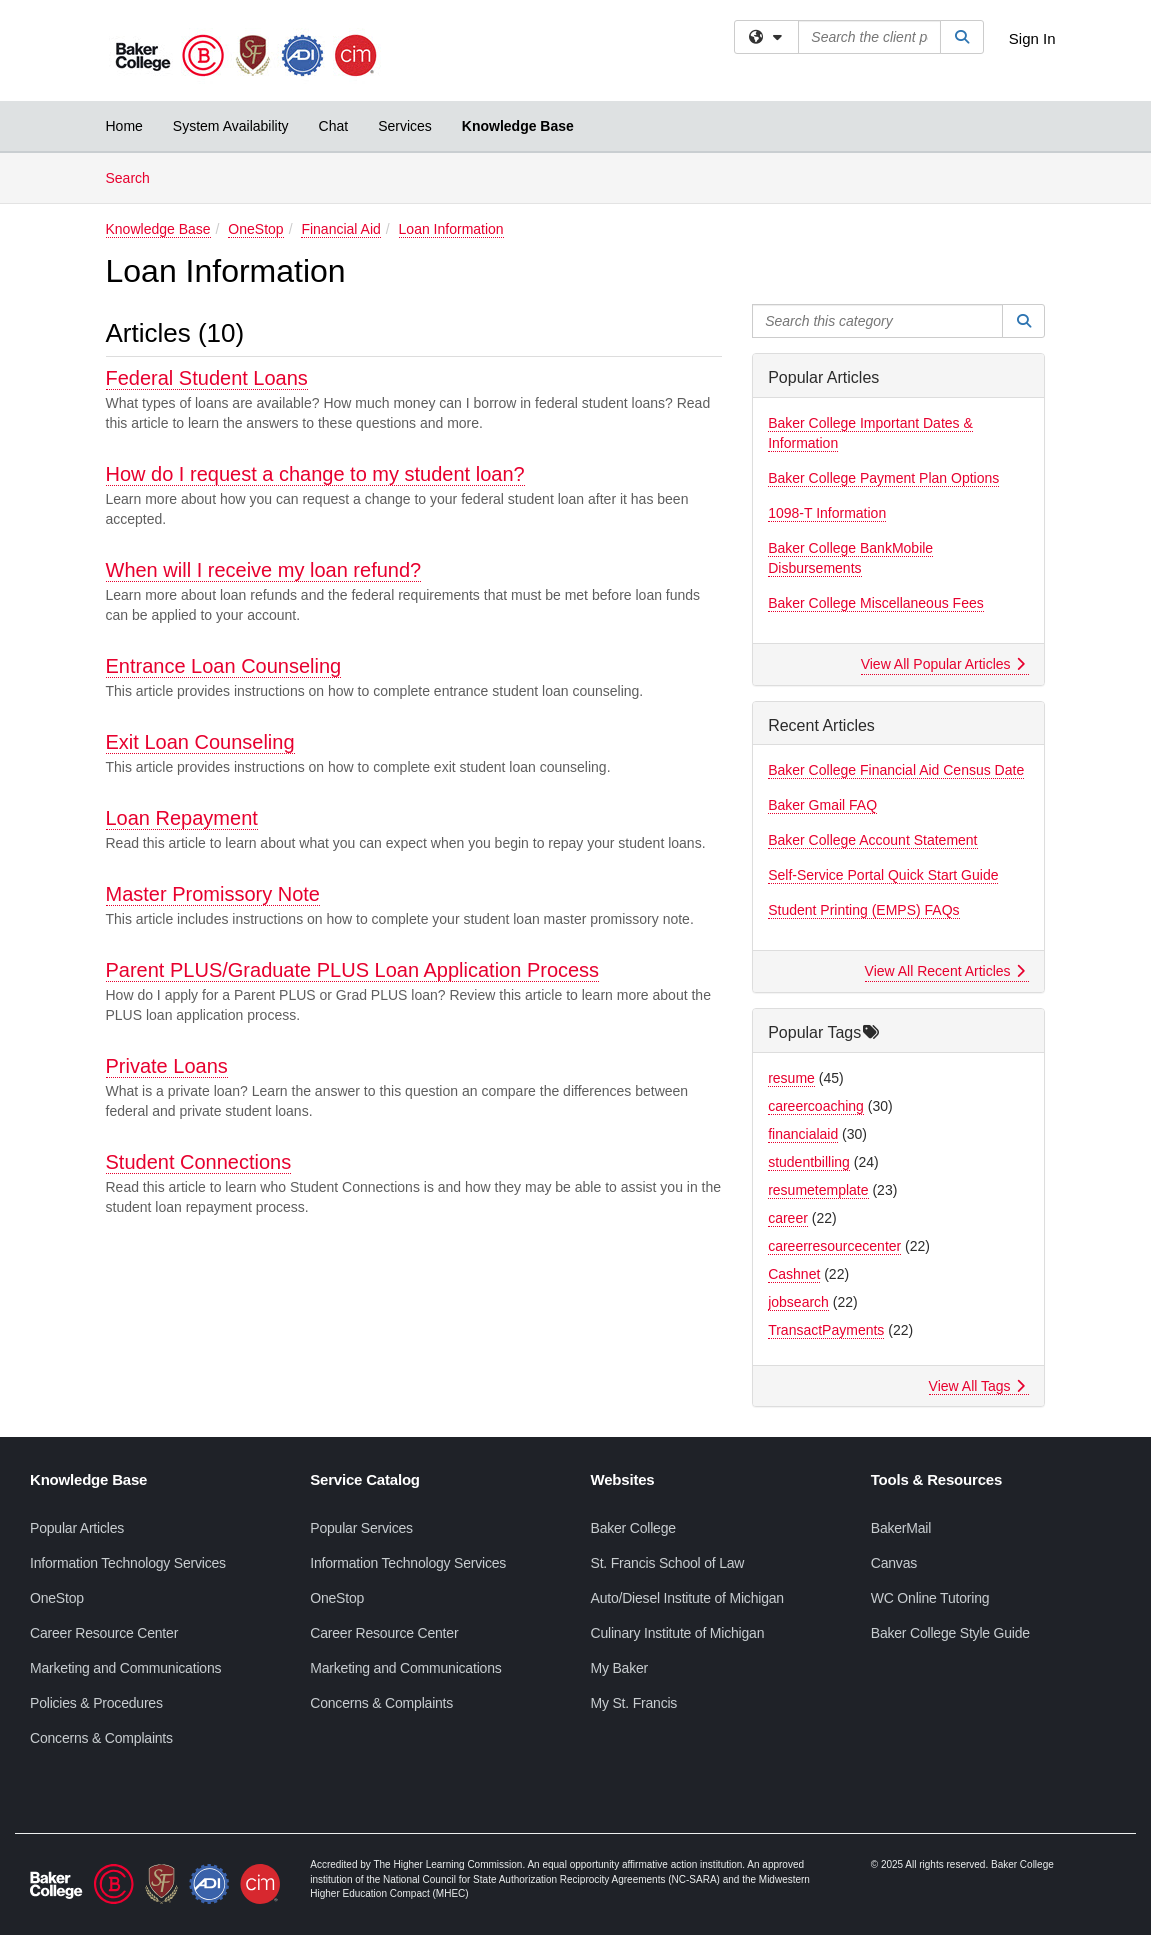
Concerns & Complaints (101, 1738)
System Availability (231, 126)
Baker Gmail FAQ (822, 805)
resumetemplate (818, 1190)
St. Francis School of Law (668, 1563)
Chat (334, 126)
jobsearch (798, 1302)
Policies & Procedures (96, 1703)
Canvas (894, 1563)
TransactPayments (826, 1330)
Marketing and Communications (125, 1668)
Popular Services (361, 1528)
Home (124, 126)
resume (791, 1078)
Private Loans (167, 1066)
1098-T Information (827, 513)
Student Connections (199, 1162)
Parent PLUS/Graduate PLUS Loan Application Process (353, 970)
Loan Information (451, 229)
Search (135, 176)
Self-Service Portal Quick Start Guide (883, 875)
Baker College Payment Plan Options (883, 478)
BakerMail (901, 1528)
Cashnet (794, 1274)
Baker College (633, 1528)
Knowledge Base (518, 126)
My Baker (620, 1668)
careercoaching (816, 1106)
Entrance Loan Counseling (224, 666)
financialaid (803, 1134)
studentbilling (809, 1162)
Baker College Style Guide (950, 1633)
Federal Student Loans (207, 378)
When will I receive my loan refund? (264, 570)
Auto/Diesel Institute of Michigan (687, 1598)
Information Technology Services (128, 1563)
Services (405, 126)
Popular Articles (77, 1528)
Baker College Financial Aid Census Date (896, 770)
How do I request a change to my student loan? (315, 474)
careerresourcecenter (834, 1246)
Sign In (1032, 38)
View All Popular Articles (943, 664)
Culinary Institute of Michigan (678, 1633)
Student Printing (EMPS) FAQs (863, 910)
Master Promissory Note (213, 894)
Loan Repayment (182, 818)
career (788, 1218)
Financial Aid (340, 229)
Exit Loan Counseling (200, 742)
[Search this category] (877, 321)
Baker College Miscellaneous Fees (876, 603)
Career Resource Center (104, 1633)
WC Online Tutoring (930, 1598)
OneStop (255, 229)
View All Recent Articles (945, 971)
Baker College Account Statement (872, 840)
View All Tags (977, 1386)
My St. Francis (634, 1703)
